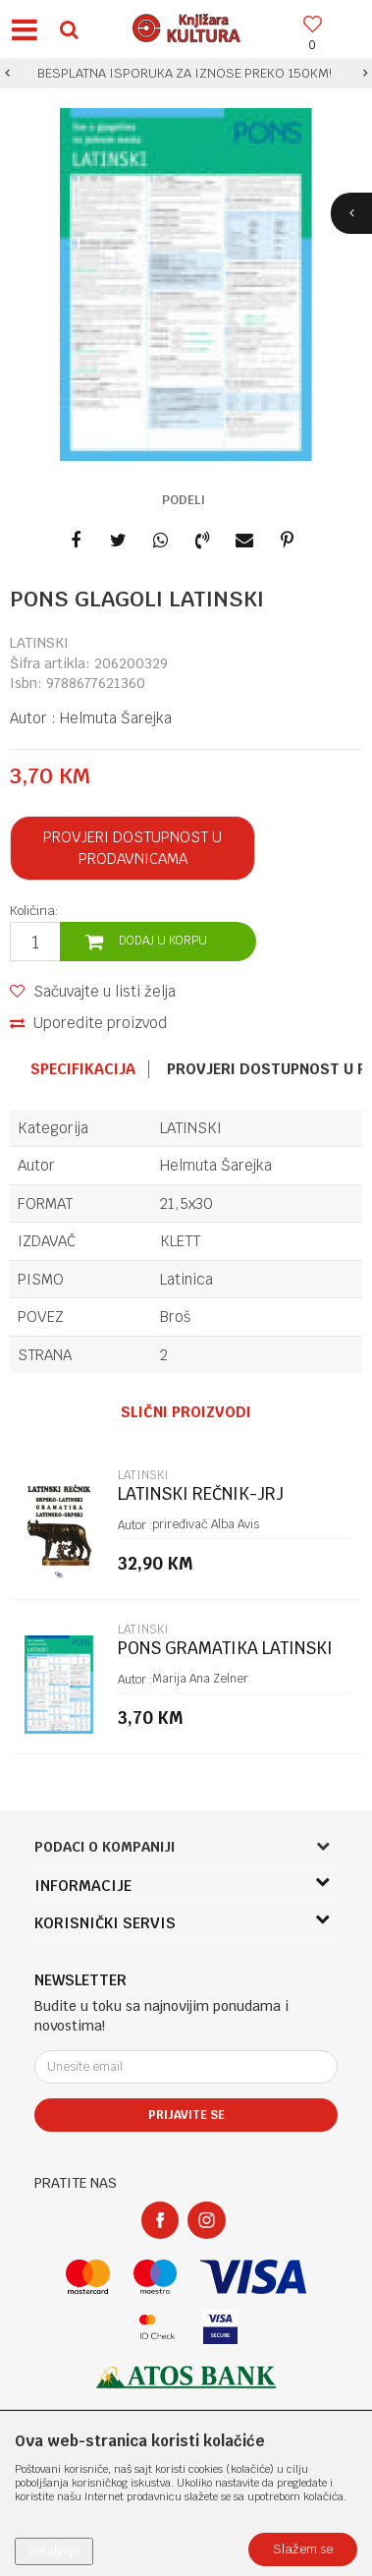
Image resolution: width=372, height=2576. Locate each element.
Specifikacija (82, 1069)
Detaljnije (54, 2551)
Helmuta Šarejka (116, 718)
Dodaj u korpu (163, 940)
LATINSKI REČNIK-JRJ (201, 1494)
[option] (186, 73)
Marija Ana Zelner (200, 1679)
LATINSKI (39, 643)
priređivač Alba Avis (205, 1524)
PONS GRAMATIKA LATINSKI (225, 1648)
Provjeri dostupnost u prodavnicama (132, 848)
